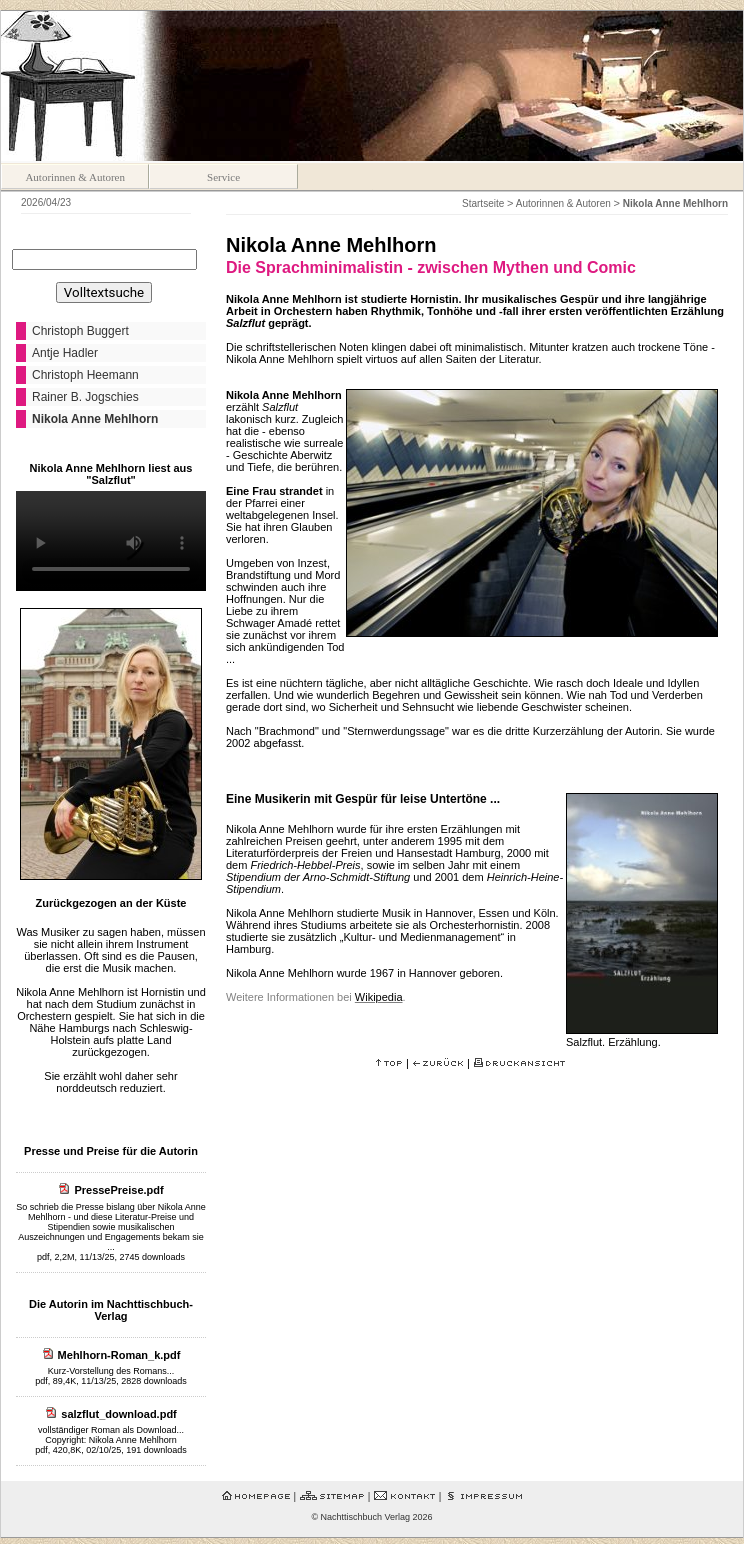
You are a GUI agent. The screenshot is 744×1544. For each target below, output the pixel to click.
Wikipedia (379, 997)
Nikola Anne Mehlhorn (95, 419)
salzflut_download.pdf (119, 1414)
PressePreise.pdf (118, 1190)
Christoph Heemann (85, 375)
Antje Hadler (65, 353)
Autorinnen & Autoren (75, 177)
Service (223, 177)
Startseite (483, 203)
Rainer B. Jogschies (85, 397)
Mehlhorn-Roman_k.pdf (119, 1355)
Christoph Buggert (80, 331)
